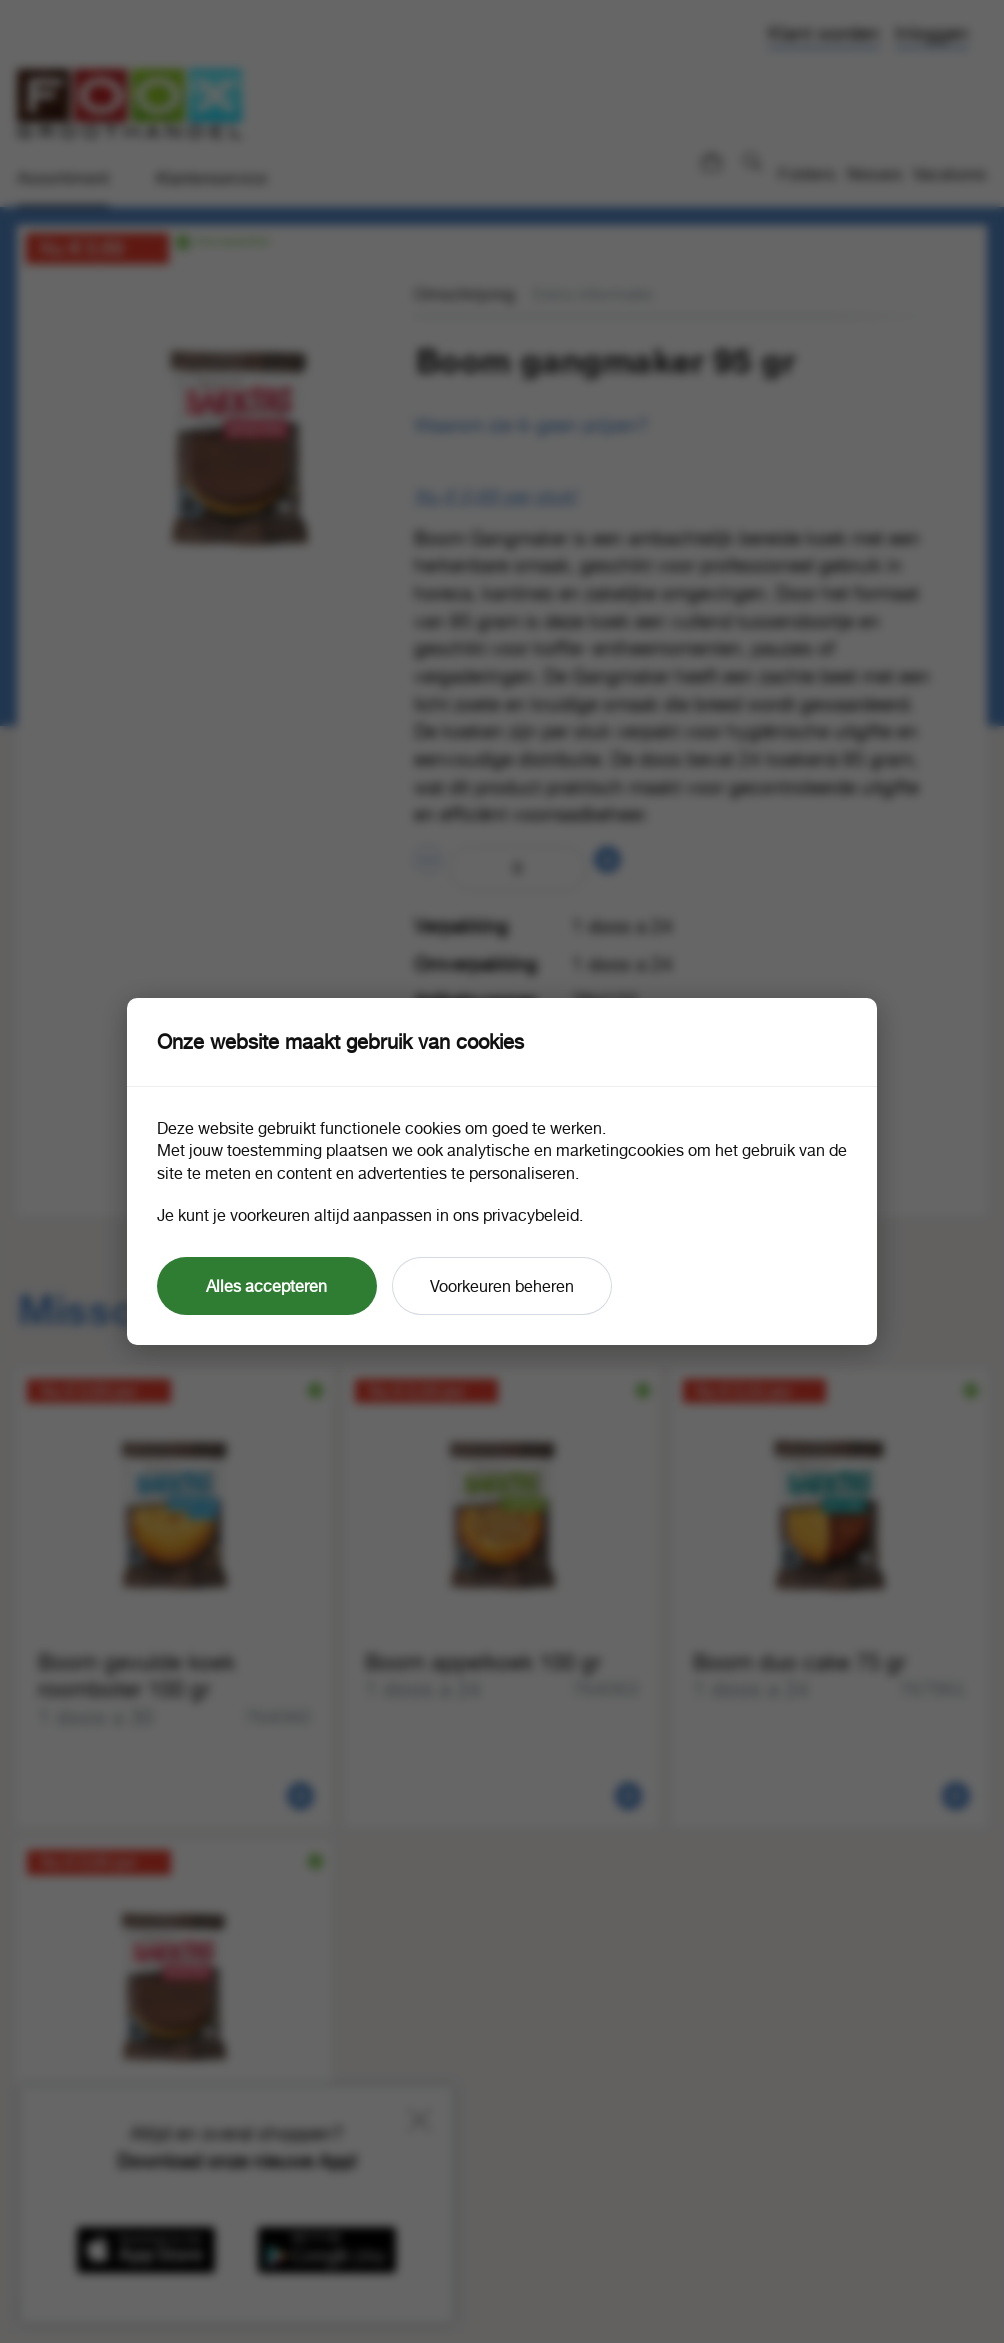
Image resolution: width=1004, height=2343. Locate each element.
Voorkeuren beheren (502, 1286)
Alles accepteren (266, 1286)
